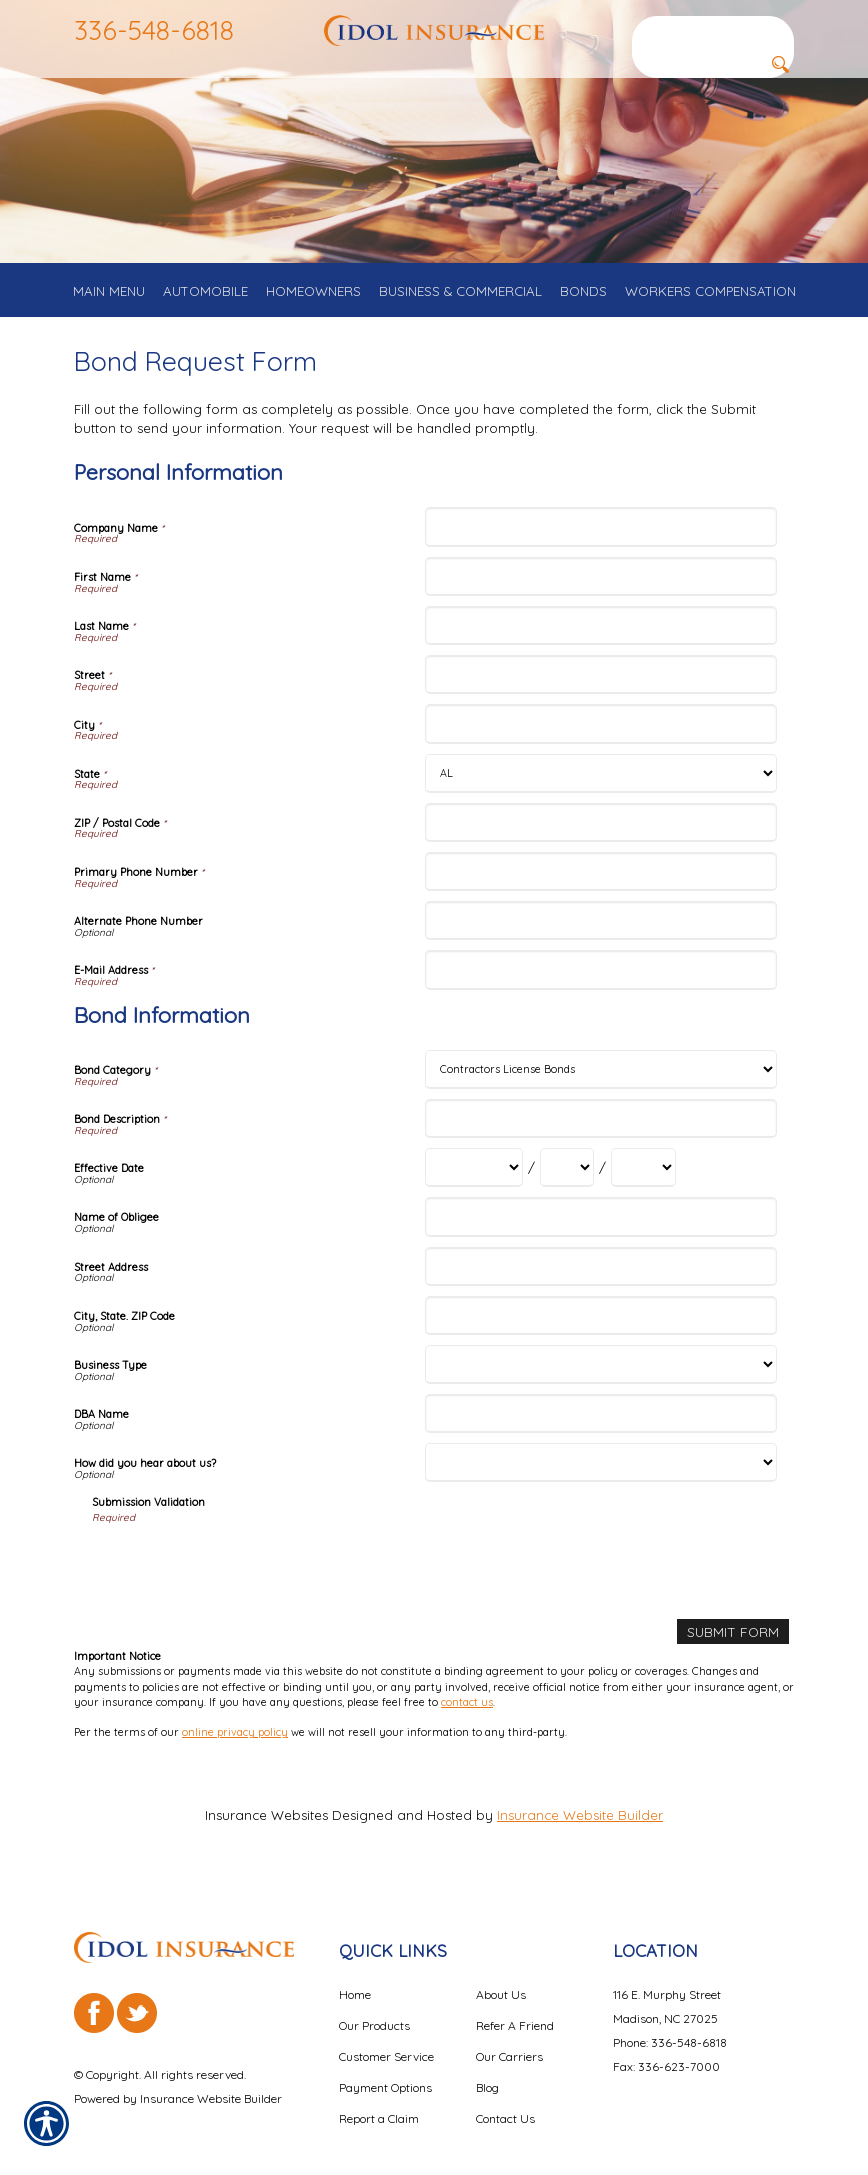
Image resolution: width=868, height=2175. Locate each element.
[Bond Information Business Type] (600, 1379)
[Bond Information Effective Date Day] (567, 1183)
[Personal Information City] (600, 739)
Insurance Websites (266, 1829)
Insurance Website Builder (580, 1829)
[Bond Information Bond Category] (600, 1084)
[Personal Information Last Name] (600, 640)
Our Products (374, 2012)
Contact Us (505, 2105)
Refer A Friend (515, 2012)
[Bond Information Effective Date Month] (474, 1183)
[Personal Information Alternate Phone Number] (600, 935)
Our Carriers (509, 2043)
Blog (487, 2074)
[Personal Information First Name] (600, 591)
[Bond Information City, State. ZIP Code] (600, 1330)
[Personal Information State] (600, 788)
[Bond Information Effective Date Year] (643, 1183)
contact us (467, 1717)
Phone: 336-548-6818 (670, 2029)
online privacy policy (235, 1747)
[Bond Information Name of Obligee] (600, 1232)
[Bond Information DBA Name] (600, 1428)
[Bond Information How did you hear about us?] (600, 1477)
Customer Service (386, 2043)
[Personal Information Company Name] (600, 542)
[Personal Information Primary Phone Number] (600, 886)
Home (355, 1981)
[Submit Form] (734, 1646)
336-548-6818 (154, 30)
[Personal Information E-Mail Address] (600, 985)
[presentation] (244, 1580)
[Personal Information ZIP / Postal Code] (600, 837)
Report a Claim (379, 2105)
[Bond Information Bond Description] (600, 1133)
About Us (501, 1981)
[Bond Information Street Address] (600, 1281)
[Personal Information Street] (600, 689)
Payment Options (385, 2074)
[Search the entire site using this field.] (713, 29)
